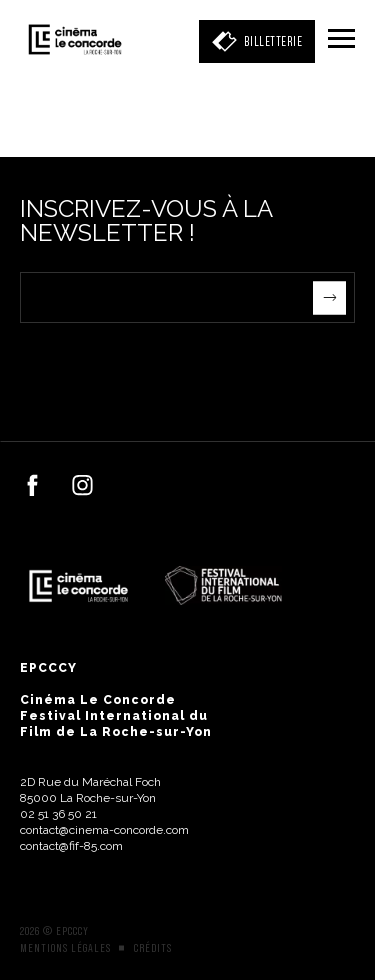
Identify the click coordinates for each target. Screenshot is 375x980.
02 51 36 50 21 (58, 814)
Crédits (153, 948)
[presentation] (172, 362)
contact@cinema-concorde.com (104, 830)
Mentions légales (65, 948)
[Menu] (341, 40)
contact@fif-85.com (71, 846)
